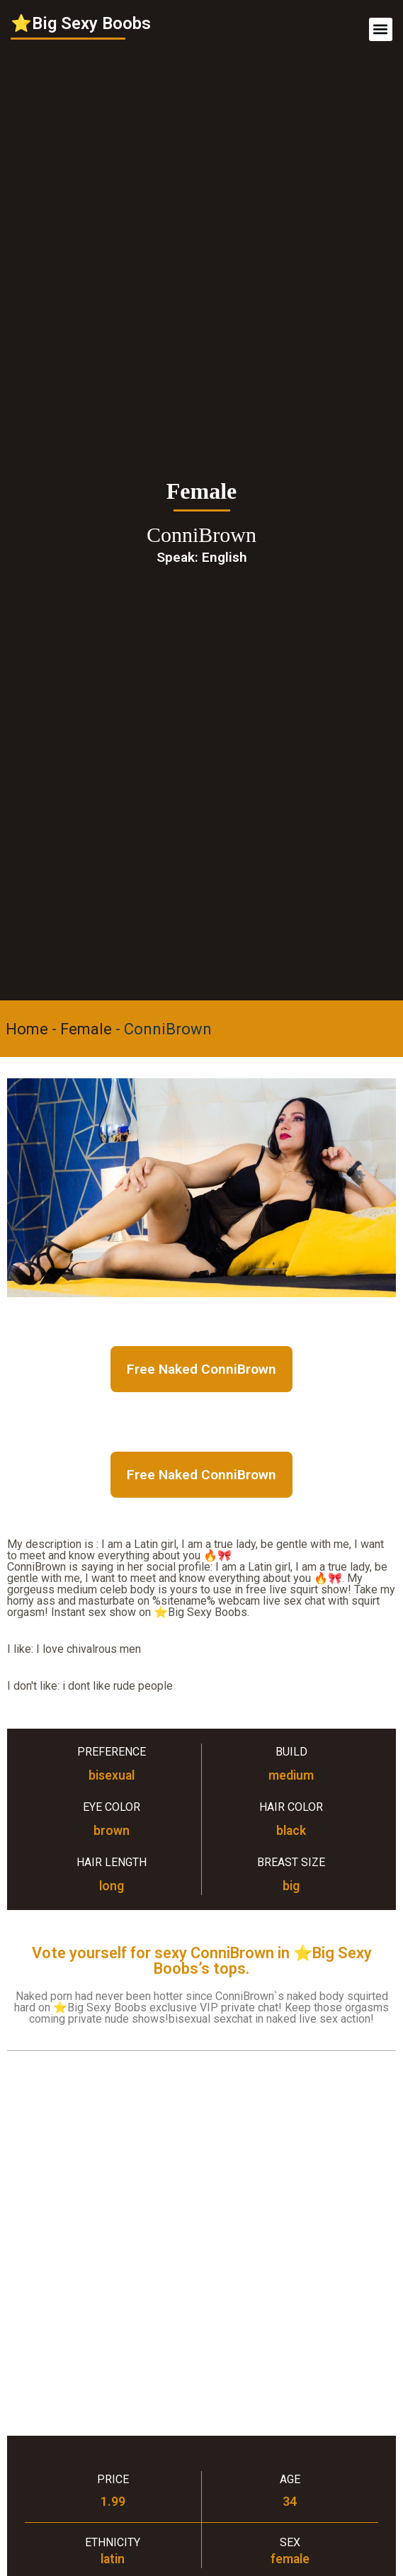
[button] (380, 29)
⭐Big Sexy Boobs (81, 23)
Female (86, 1029)
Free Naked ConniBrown (201, 1369)
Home (27, 1029)
